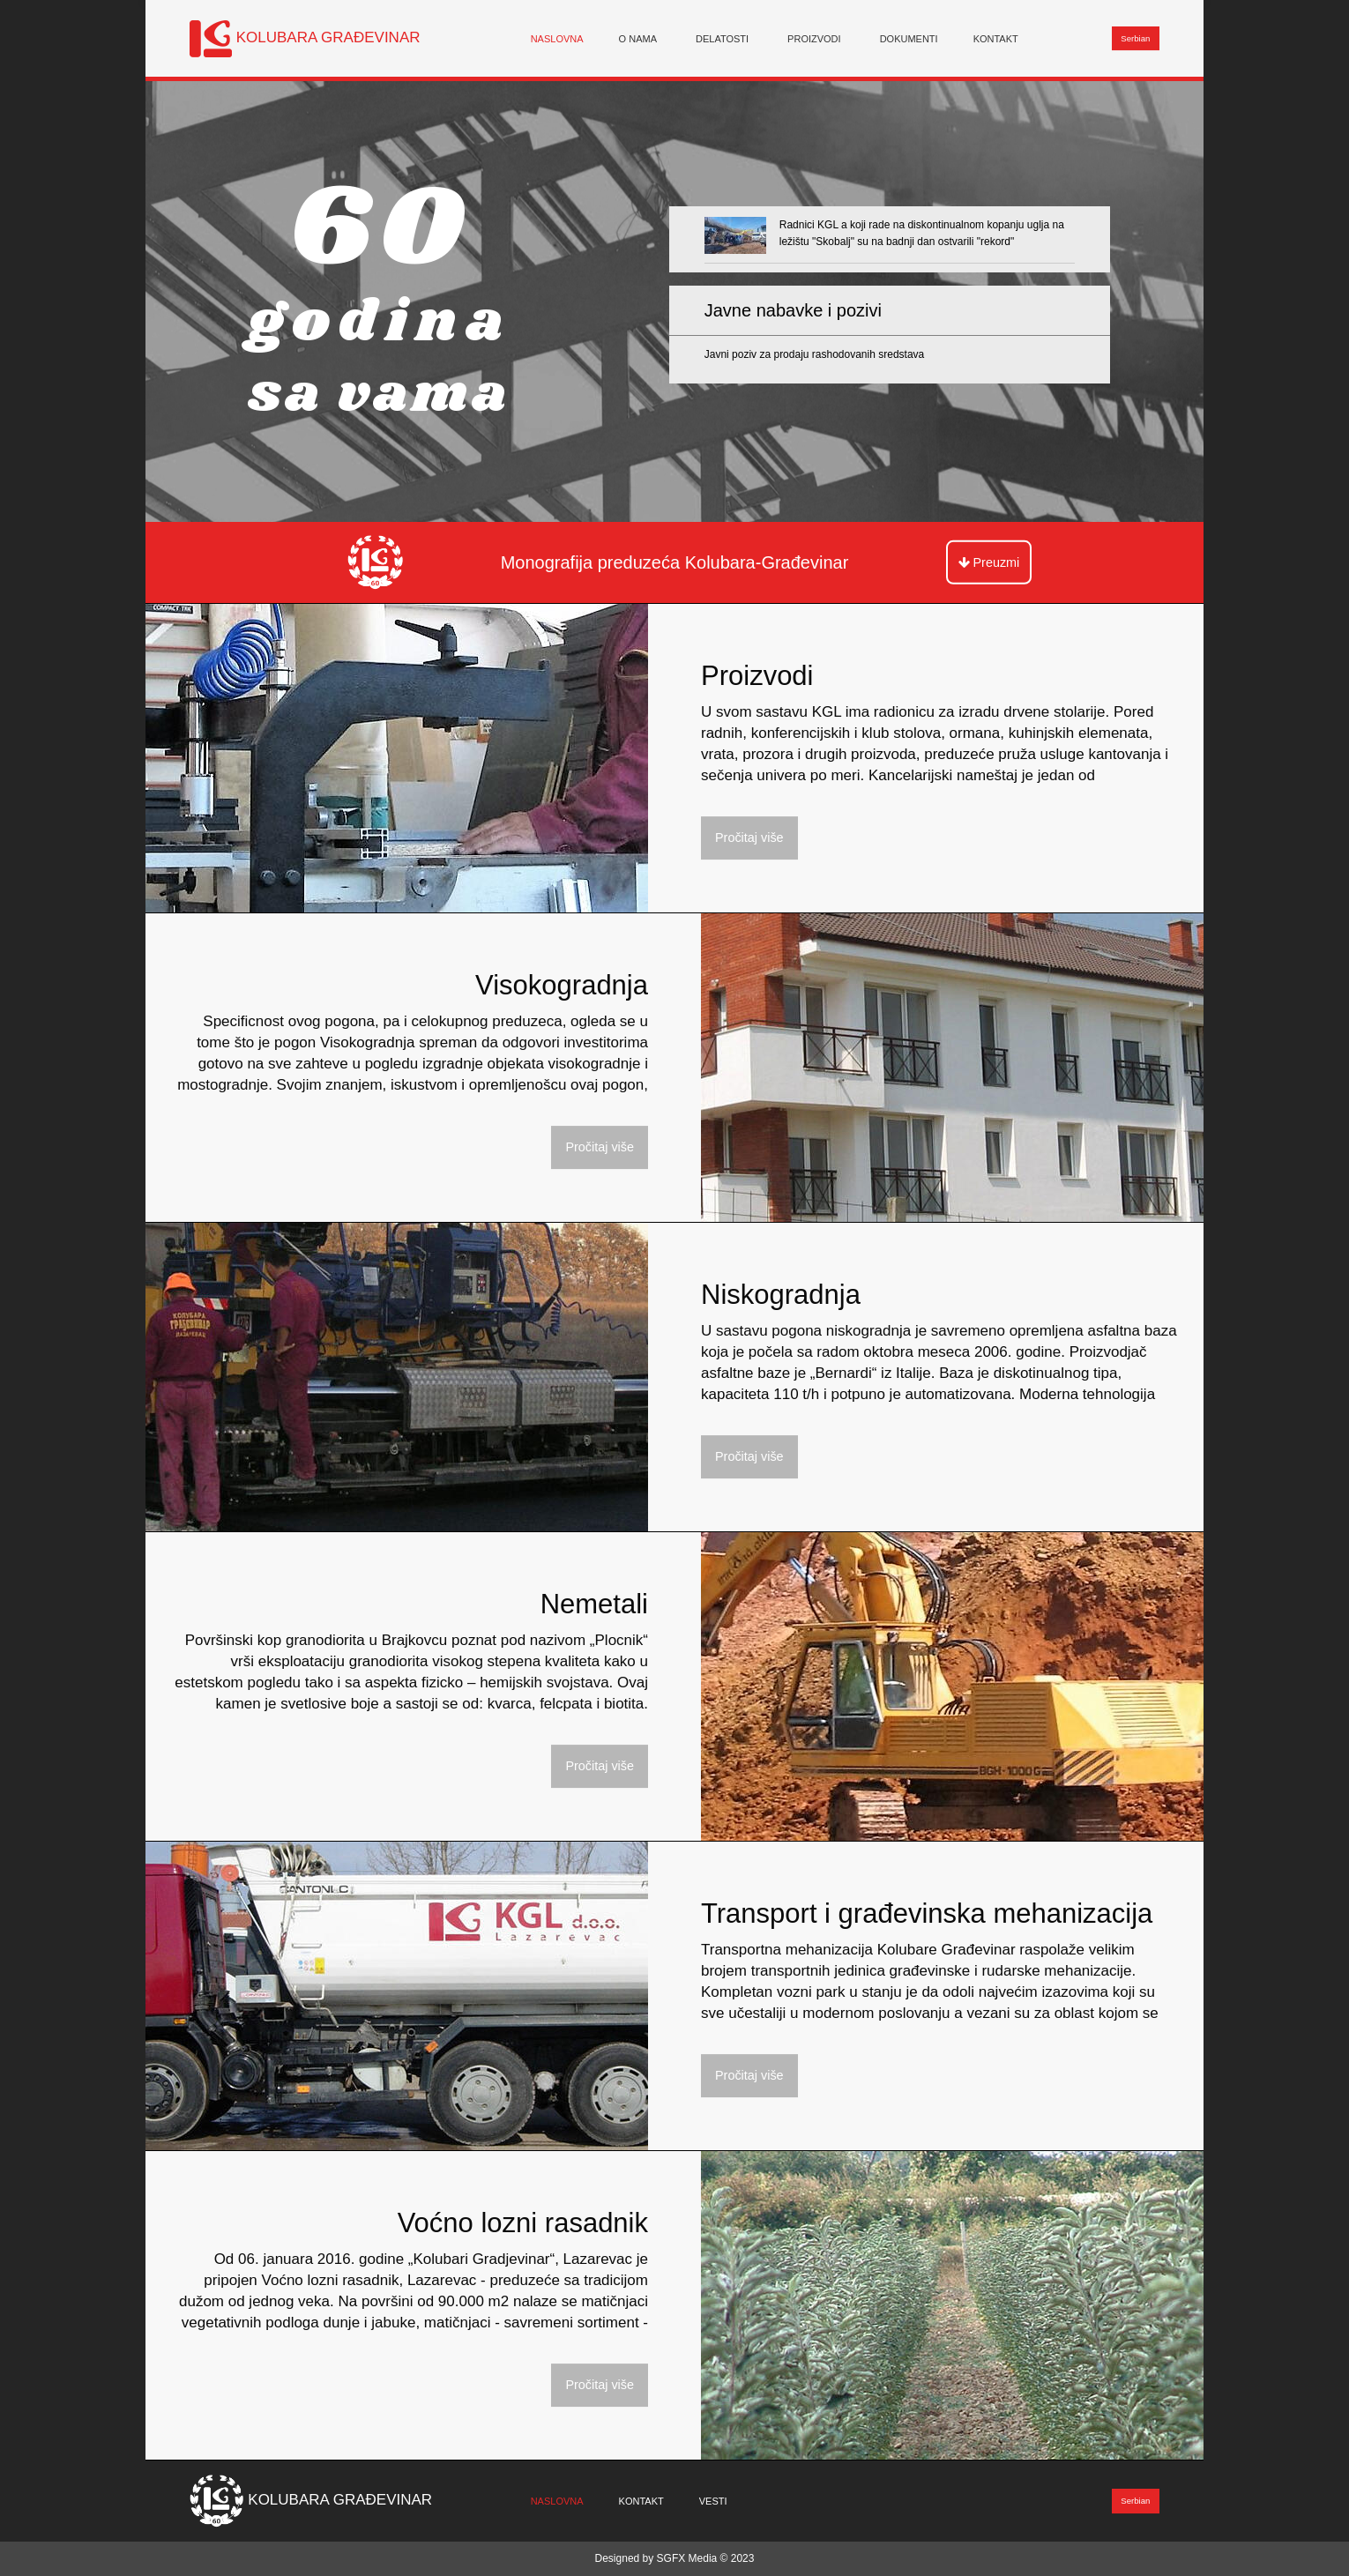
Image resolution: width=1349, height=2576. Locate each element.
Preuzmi (989, 562)
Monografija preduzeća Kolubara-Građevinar (675, 562)
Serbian (1135, 38)
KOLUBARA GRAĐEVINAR (328, 37)
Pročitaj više (749, 837)
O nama (638, 38)
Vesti (713, 2501)
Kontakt (995, 38)
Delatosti (722, 38)
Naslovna (557, 38)
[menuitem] (557, 38)
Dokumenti (909, 38)
